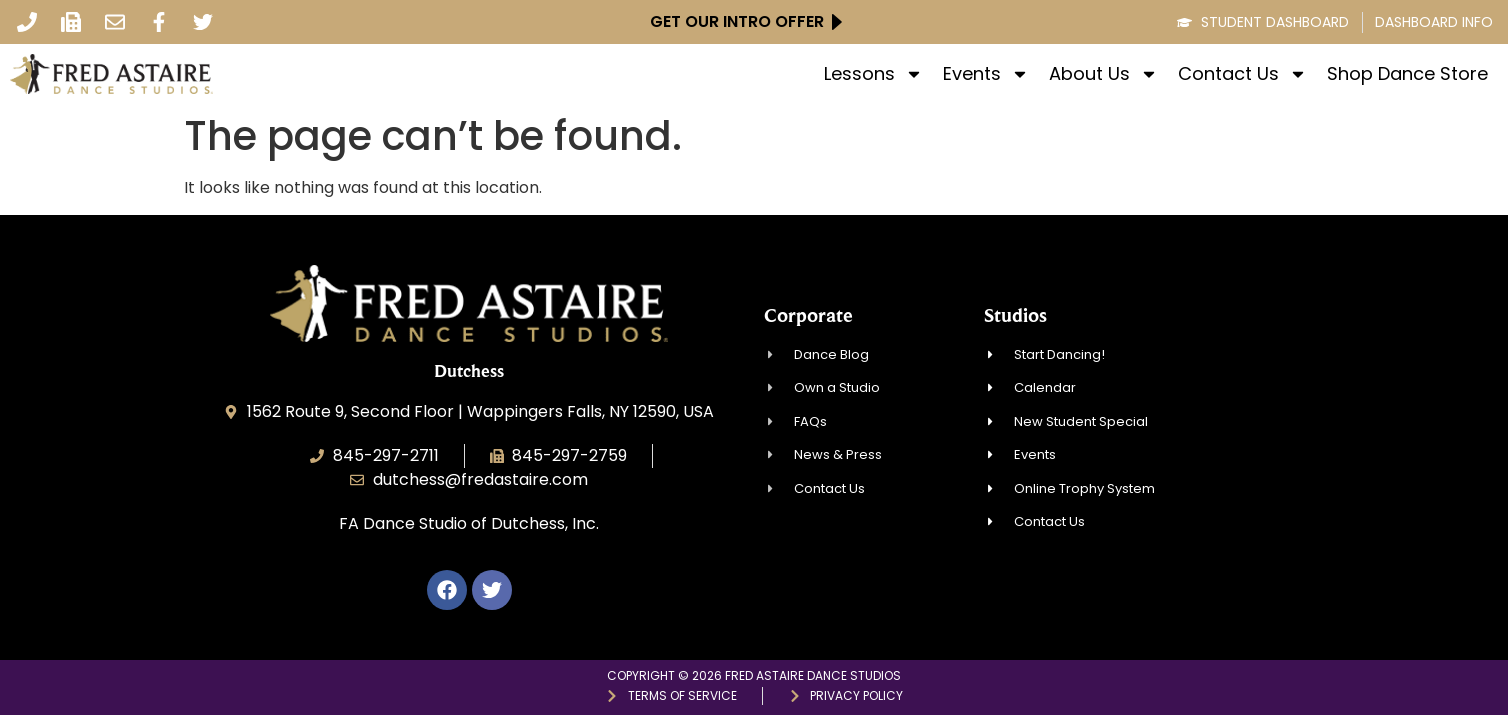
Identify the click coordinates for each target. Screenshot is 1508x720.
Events (986, 74)
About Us (1103, 74)
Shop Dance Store (1407, 74)
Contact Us (1242, 74)
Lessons (873, 74)
